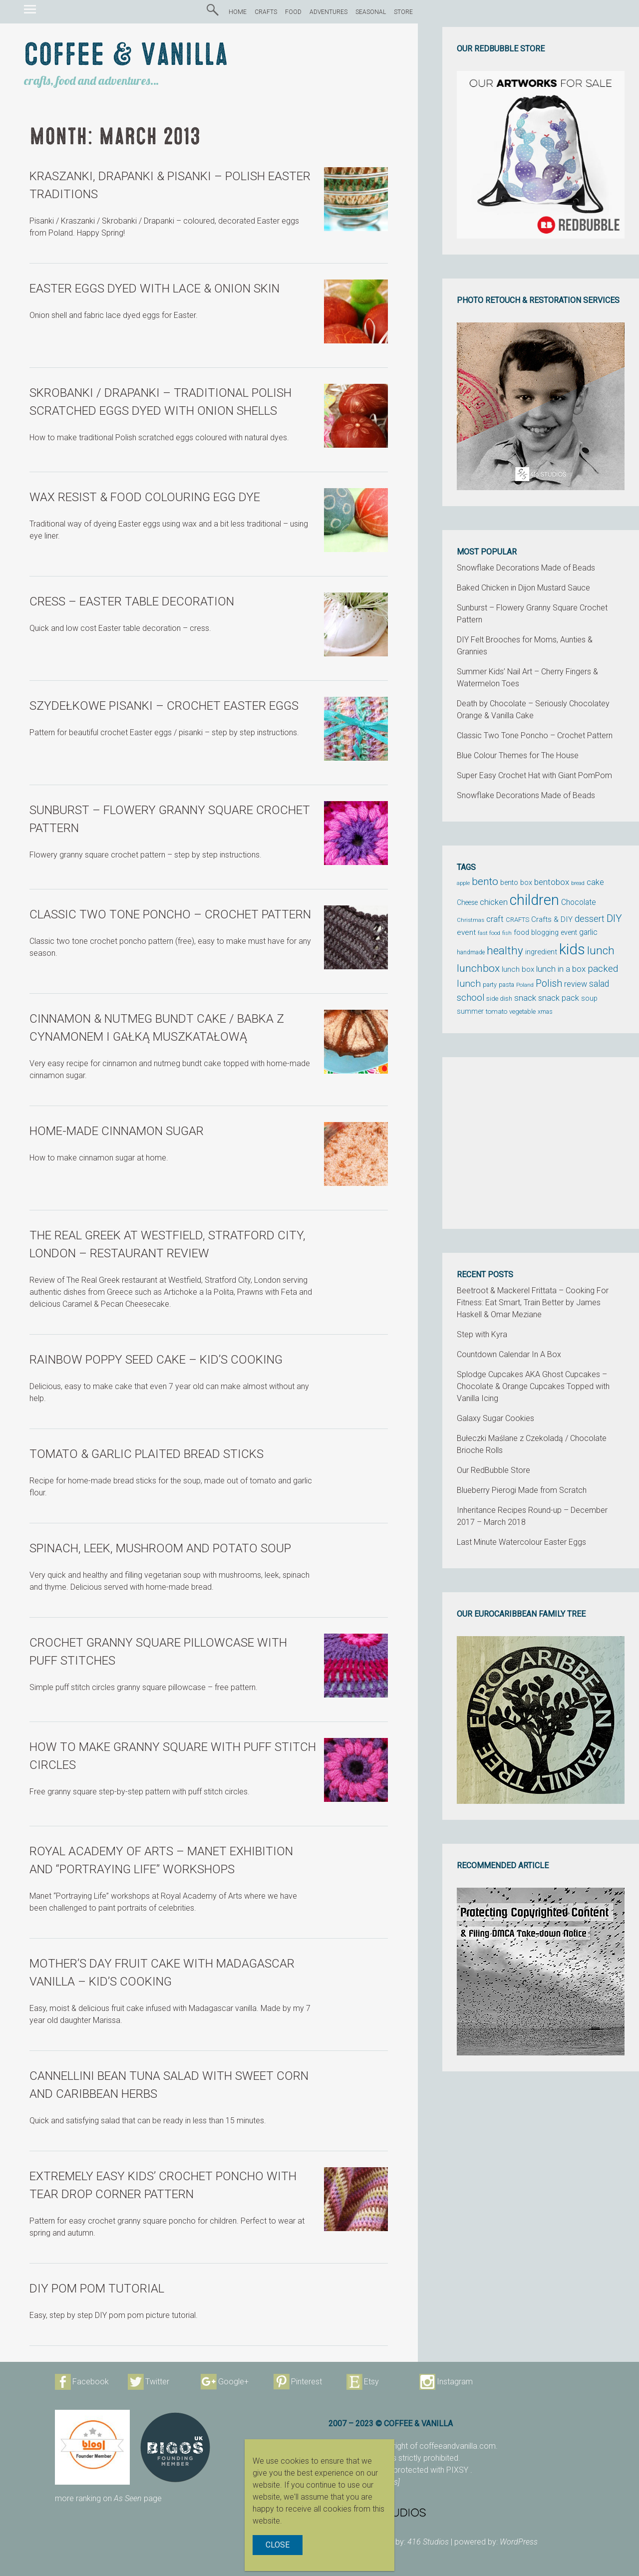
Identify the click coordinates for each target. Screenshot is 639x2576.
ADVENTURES (328, 11)
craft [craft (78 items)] (495, 919)
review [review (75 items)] (575, 984)
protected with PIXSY (431, 2470)
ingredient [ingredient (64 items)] (541, 951)
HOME (238, 11)
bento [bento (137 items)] (485, 881)
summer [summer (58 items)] (470, 1011)
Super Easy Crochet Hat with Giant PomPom (534, 775)
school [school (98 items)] (470, 997)
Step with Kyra (482, 1334)
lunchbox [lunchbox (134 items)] (478, 968)
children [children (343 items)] (534, 899)
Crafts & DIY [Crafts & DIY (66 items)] (552, 919)
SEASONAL (370, 11)
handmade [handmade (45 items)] (471, 952)
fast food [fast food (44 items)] (489, 932)
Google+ (233, 2381)
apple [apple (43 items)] (463, 882)
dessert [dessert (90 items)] (590, 919)
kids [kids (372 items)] (572, 949)
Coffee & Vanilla (126, 55)
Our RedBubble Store (493, 1470)
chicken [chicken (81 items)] (494, 902)
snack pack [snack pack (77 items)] (558, 998)
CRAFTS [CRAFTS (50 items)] (517, 919)
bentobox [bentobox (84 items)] (551, 882)
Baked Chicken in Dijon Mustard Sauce (523, 587)
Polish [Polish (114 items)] (549, 983)
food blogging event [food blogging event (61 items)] (545, 932)
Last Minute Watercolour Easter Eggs (521, 1542)
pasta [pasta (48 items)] (506, 984)
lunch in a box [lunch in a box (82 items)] (561, 969)
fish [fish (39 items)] (507, 933)
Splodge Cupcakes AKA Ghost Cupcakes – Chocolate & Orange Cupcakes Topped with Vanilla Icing (533, 1386)
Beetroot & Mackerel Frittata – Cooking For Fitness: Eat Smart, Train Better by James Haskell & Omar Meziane (533, 1302)
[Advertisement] (541, 1143)
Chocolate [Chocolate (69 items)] (578, 902)
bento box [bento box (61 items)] (516, 882)
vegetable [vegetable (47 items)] (522, 1011)
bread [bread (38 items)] (578, 883)
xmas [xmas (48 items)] (545, 1011)
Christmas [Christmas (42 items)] (470, 919)
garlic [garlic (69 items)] (588, 932)
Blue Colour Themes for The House (518, 755)
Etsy (371, 2381)
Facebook (90, 2381)
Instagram (455, 2381)
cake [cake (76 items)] (595, 882)
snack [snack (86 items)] (525, 998)
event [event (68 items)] (466, 932)
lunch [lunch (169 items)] (601, 950)
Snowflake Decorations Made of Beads (526, 567)
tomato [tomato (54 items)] (496, 1011)
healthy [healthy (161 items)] (505, 950)
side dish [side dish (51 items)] (499, 998)
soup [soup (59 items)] (589, 998)
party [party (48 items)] (490, 984)
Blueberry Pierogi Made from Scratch (522, 1490)
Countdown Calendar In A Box (509, 1354)
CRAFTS (266, 11)
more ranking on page (108, 2498)
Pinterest (306, 2381)
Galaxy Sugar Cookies (495, 1418)
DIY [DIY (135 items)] (614, 918)
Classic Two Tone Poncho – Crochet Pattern (535, 735)
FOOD (293, 11)
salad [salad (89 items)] (599, 984)
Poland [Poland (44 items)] (525, 984)
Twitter (157, 2381)
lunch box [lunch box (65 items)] (518, 969)
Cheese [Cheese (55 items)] (467, 902)
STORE (403, 11)
